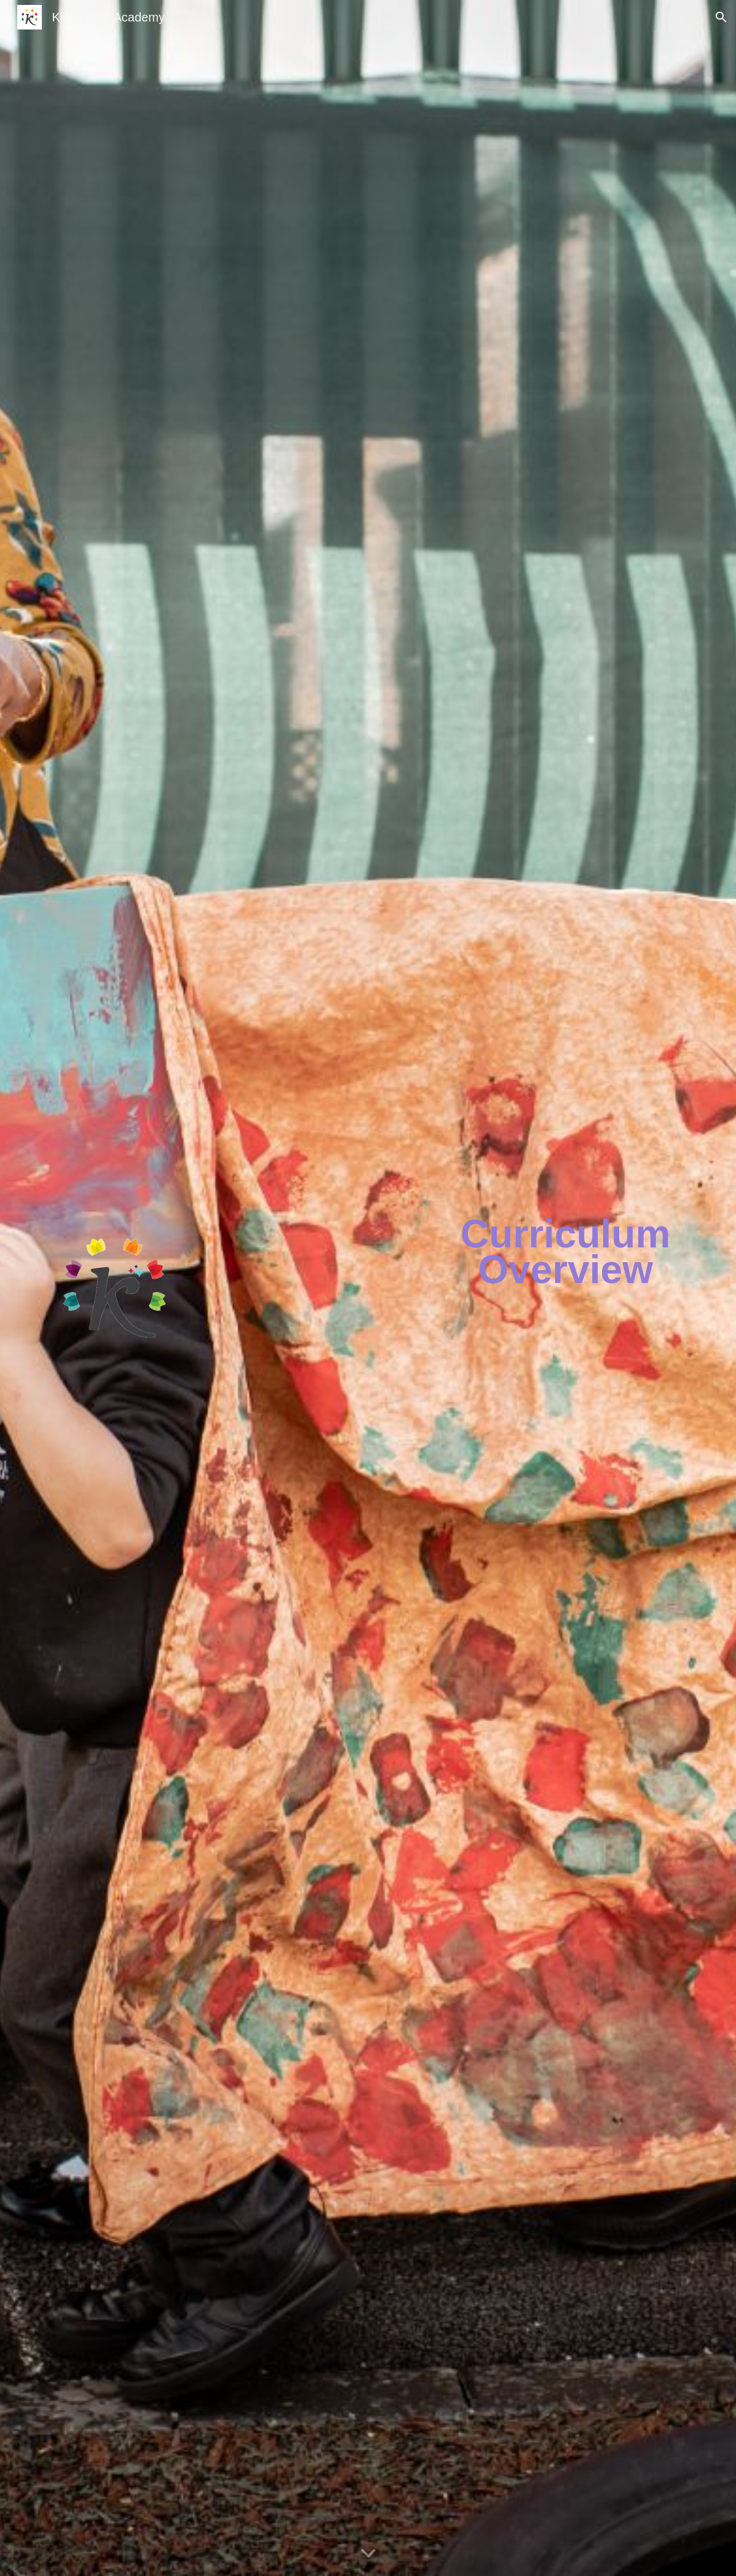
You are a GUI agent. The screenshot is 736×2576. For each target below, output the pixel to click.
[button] (721, 17)
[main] (566, 1252)
